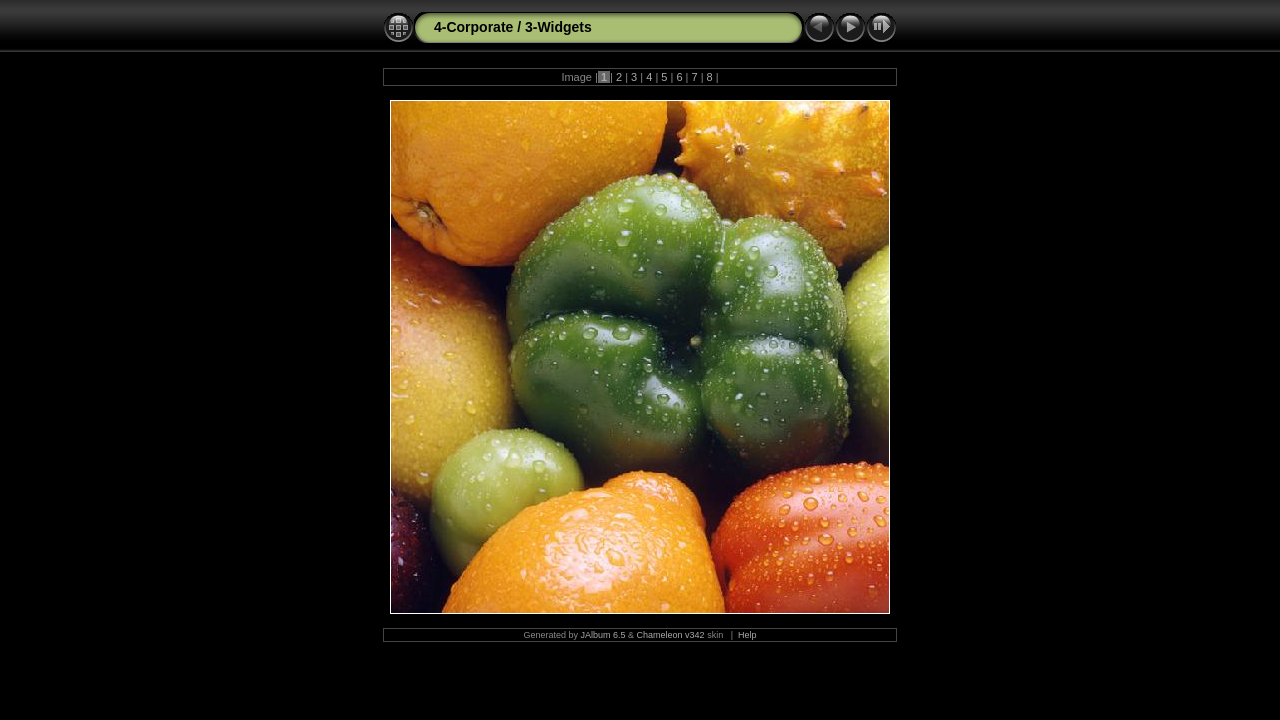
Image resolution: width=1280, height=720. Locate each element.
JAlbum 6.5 (603, 635)
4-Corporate (473, 27)
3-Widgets (558, 27)
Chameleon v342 (671, 635)
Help (747, 635)
